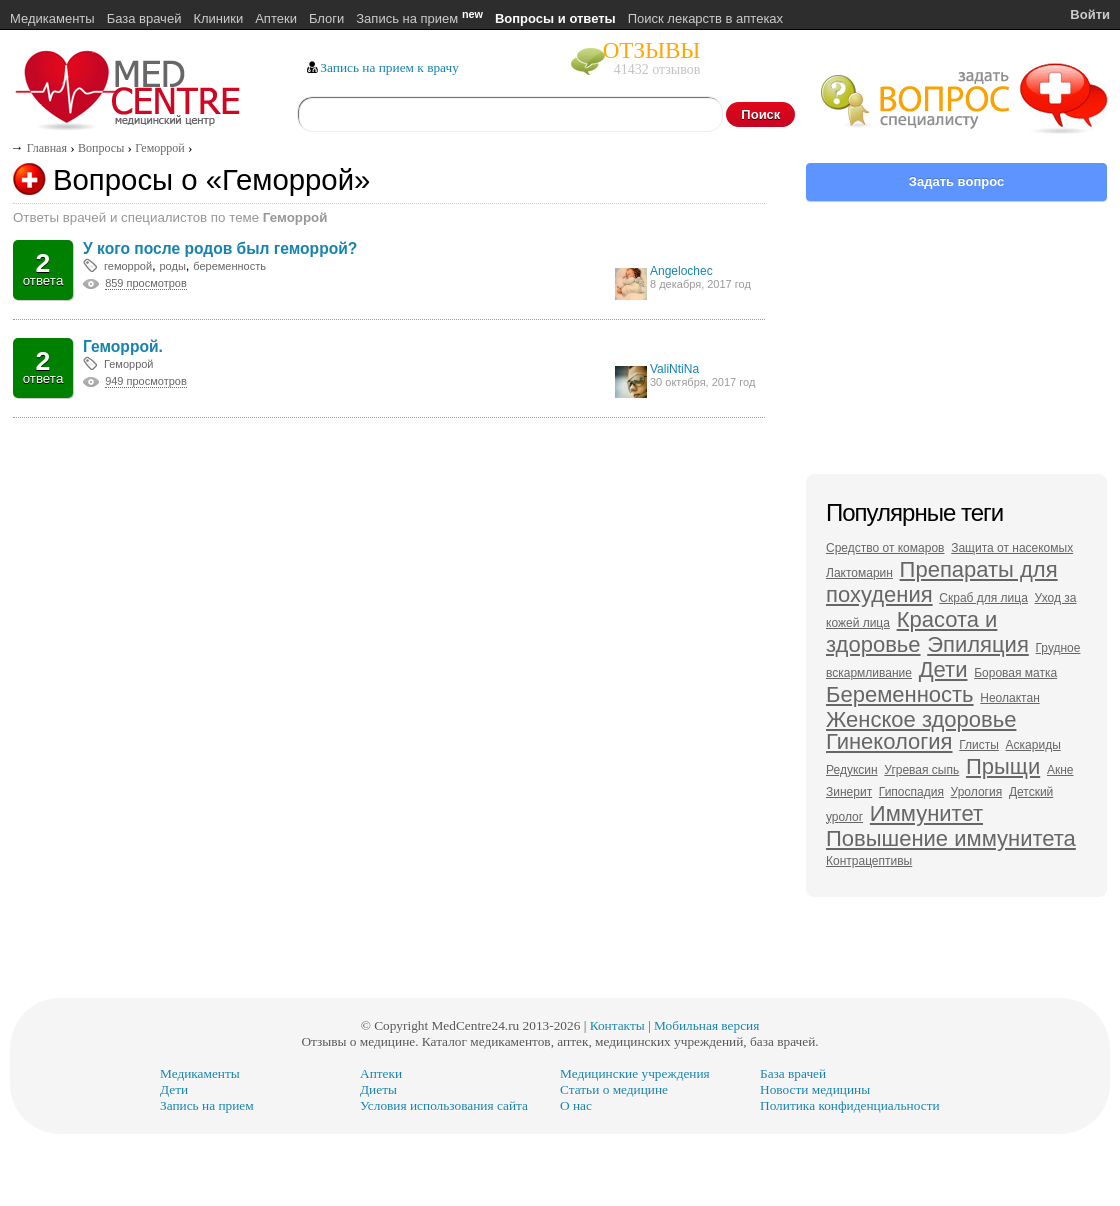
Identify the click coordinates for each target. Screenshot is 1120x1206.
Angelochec (681, 271)
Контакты (617, 1025)
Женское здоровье (921, 719)
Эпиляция (978, 644)
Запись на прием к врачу (389, 67)
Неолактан (1009, 698)
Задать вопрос (956, 181)
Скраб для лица (983, 598)
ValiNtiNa (674, 369)
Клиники (218, 18)
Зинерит (849, 792)
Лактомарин (859, 573)
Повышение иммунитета (951, 838)
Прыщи (1003, 766)
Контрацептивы (869, 861)
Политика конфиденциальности (850, 1105)
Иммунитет (926, 813)
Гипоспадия (911, 792)
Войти (1090, 14)
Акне (1060, 770)
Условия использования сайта (444, 1105)
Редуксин (852, 770)
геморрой (128, 266)
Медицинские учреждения (635, 1073)
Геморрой (129, 364)
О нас (576, 1105)
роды (172, 266)
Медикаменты (52, 18)
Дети (943, 669)
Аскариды (1033, 745)
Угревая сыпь (921, 770)
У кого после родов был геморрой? (220, 248)
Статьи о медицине (614, 1089)
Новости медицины (815, 1089)
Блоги (326, 18)
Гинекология (889, 741)
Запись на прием (419, 18)
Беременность (900, 694)
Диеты (378, 1089)
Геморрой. (123, 346)
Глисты (979, 745)
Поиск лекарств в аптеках (705, 18)
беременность (229, 266)
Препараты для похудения (942, 582)
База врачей (144, 18)
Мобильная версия (706, 1025)
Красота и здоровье (911, 632)
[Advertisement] (389, 606)
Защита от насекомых (1012, 548)
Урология (977, 792)
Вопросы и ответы (555, 18)
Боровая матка (1015, 673)
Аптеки (276, 18)
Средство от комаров (885, 548)
